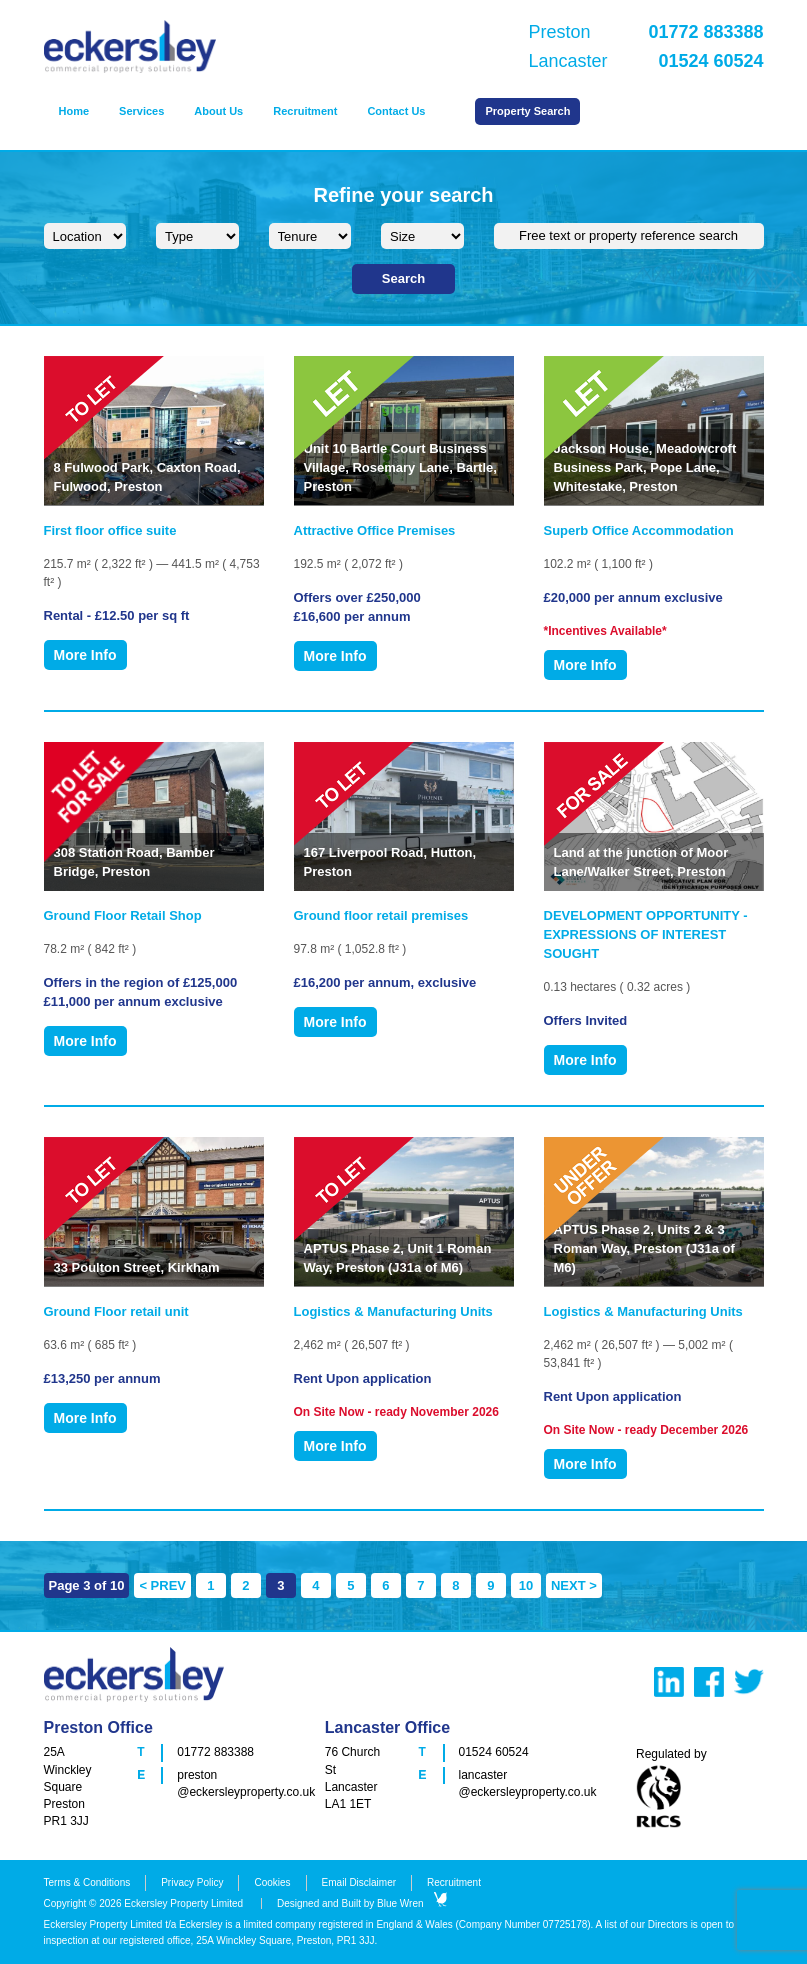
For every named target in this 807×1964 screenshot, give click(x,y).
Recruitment (305, 111)
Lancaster (646, 61)
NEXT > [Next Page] (574, 1585)
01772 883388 (215, 1752)
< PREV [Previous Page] (162, 1585)
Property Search (527, 111)
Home (74, 111)
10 (526, 1585)
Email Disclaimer (359, 1882)
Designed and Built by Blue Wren (362, 1903)
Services (141, 111)
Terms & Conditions (87, 1882)
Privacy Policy (192, 1882)
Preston (646, 32)
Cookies (272, 1882)
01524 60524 (494, 1752)
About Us (218, 111)
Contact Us (396, 111)
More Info (85, 655)
